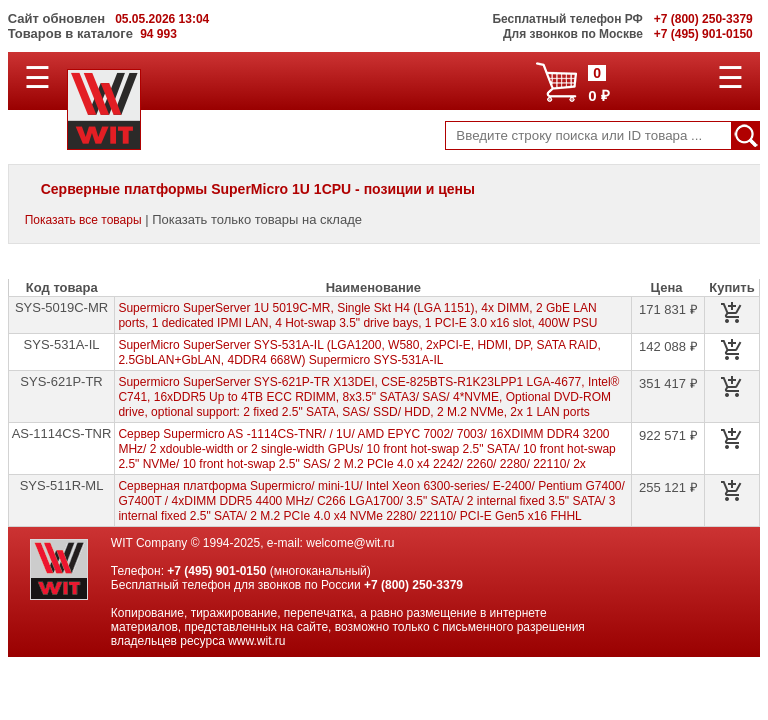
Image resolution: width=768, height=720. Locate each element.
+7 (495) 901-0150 (216, 571)
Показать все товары (83, 220)
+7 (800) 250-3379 (413, 585)
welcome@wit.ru (350, 543)
